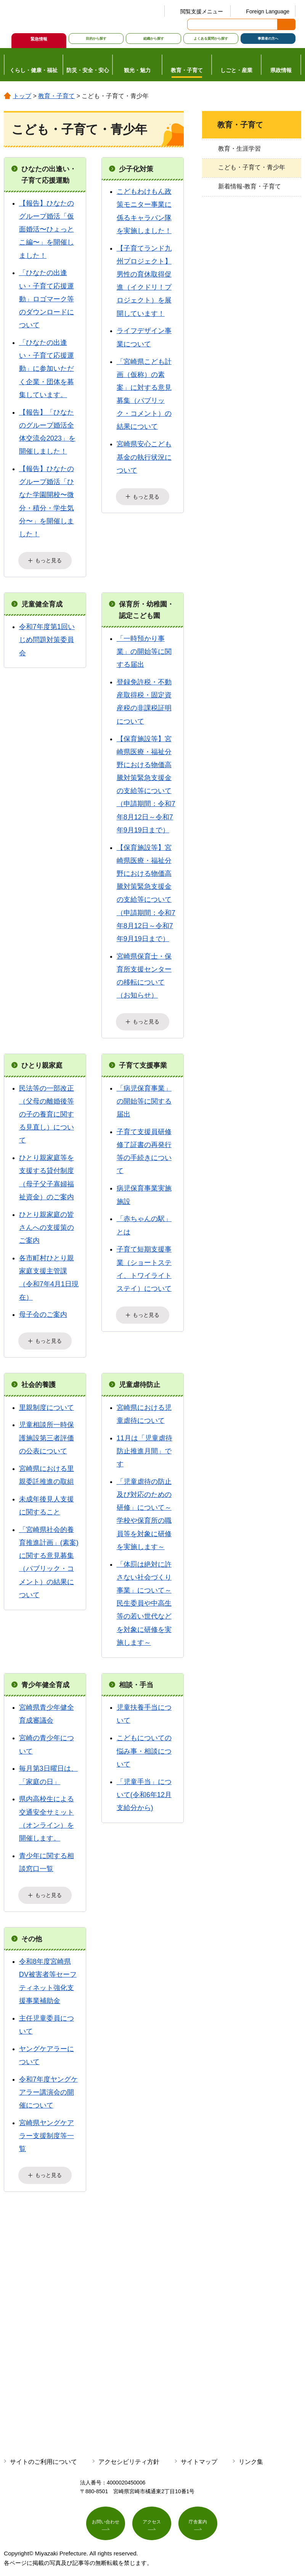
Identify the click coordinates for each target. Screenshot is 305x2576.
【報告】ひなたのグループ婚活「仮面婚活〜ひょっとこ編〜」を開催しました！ (46, 229)
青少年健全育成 (45, 1677)
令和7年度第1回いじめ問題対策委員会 (47, 637)
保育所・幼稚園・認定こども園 (146, 607)
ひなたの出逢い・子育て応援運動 (48, 175)
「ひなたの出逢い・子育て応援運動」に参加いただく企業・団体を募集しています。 (46, 369)
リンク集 (251, 2449)
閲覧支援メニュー (201, 11)
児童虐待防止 (139, 1377)
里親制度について (46, 1400)
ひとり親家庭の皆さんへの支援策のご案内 (46, 1222)
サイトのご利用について (43, 2449)
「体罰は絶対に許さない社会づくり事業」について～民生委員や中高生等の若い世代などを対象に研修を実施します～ (144, 1596)
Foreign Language (267, 11)
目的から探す (96, 38)
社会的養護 (38, 1377)
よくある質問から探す (211, 38)
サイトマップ (199, 2449)
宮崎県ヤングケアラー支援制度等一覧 (46, 2126)
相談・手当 (136, 1677)
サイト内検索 (193, 24)
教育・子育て (56, 96)
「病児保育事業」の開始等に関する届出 (144, 1096)
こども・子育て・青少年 (251, 167)
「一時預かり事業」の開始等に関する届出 (144, 649)
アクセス (151, 2512)
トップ (22, 96)
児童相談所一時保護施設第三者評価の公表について (46, 1430)
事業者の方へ (268, 38)
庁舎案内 (198, 2512)
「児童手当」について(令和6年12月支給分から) (144, 1787)
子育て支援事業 (143, 1060)
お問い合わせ (106, 2512)
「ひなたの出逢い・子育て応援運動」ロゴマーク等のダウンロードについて (46, 299)
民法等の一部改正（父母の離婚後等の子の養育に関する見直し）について (46, 1109)
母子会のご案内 (43, 1310)
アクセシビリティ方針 (128, 2449)
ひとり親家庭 (42, 1060)
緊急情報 (38, 39)
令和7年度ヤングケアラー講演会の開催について (48, 2082)
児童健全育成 (42, 601)
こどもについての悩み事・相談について (144, 1743)
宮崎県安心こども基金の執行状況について (144, 457)
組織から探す (153, 38)
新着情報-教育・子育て (249, 186)
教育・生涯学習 (239, 148)
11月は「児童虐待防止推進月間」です (144, 1443)
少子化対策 (136, 169)
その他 (31, 1929)
